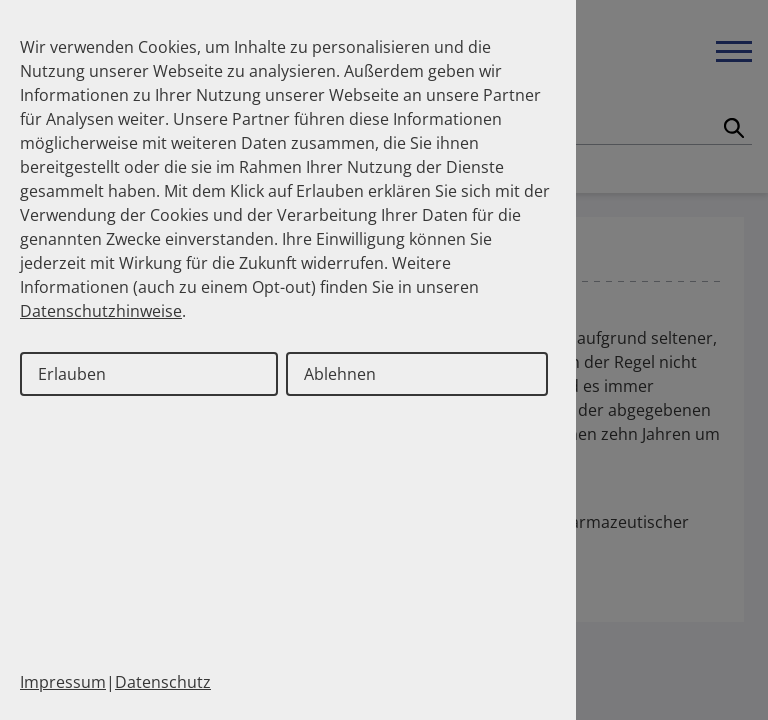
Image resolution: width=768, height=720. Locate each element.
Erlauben (72, 374)
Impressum (63, 682)
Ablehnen (340, 374)
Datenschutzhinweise (101, 311)
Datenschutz (163, 682)
